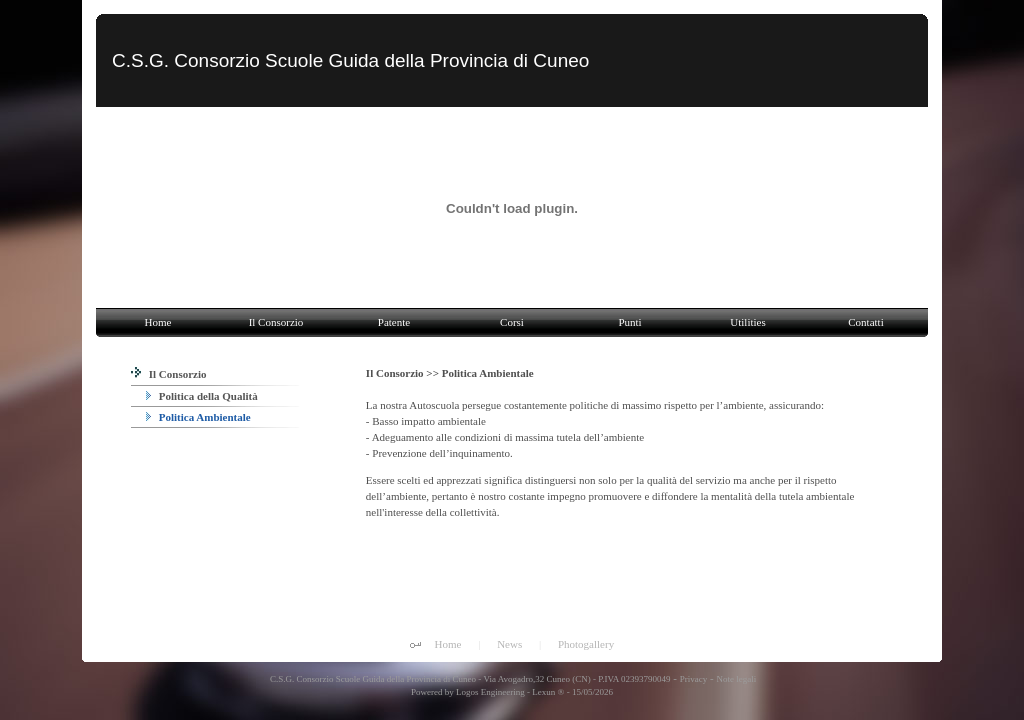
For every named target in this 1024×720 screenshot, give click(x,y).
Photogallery (586, 644)
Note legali (736, 679)
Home (448, 644)
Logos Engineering (490, 692)
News (509, 644)
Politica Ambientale (198, 417)
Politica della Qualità (202, 396)
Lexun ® (548, 692)
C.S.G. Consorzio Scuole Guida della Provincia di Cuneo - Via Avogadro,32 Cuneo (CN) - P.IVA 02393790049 (469, 679)
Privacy (694, 679)
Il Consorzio (169, 374)
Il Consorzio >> (404, 373)
